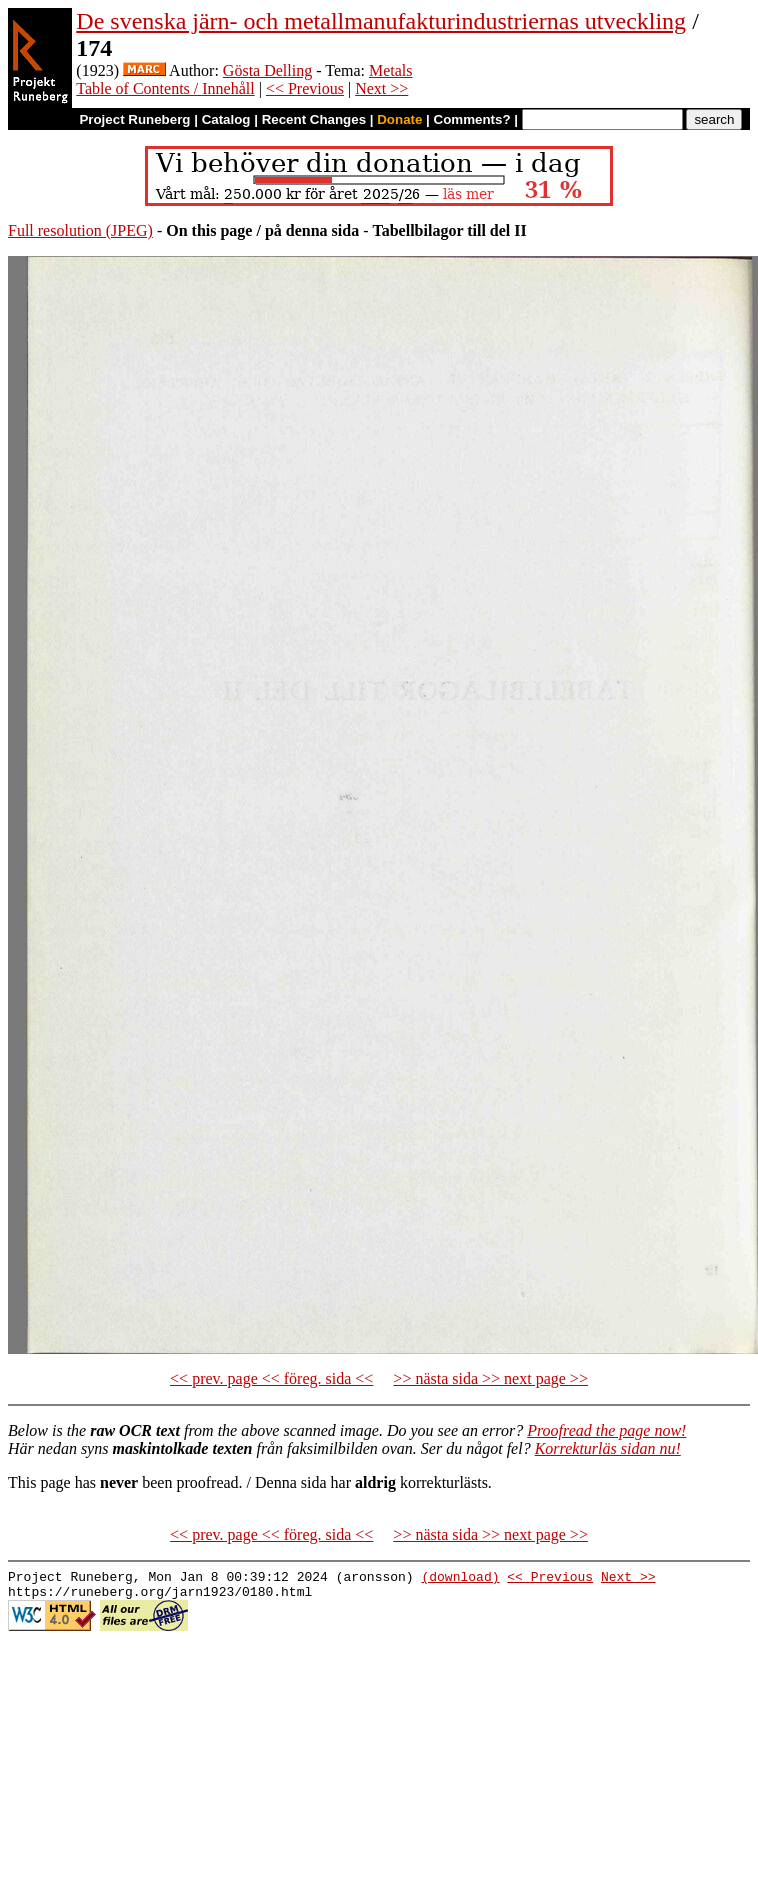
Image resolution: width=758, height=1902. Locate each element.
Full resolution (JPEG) (80, 230)
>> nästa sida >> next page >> (490, 1378)
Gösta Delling (267, 70)
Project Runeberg (134, 119)
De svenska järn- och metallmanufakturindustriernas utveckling (381, 21)
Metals (391, 70)
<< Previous (305, 88)
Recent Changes (314, 119)
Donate (399, 119)
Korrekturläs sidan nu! (608, 1448)
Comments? (472, 119)
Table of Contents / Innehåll (165, 88)
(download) (460, 1579)
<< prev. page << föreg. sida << (271, 1378)
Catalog (226, 119)
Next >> (381, 88)
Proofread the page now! (606, 1430)
